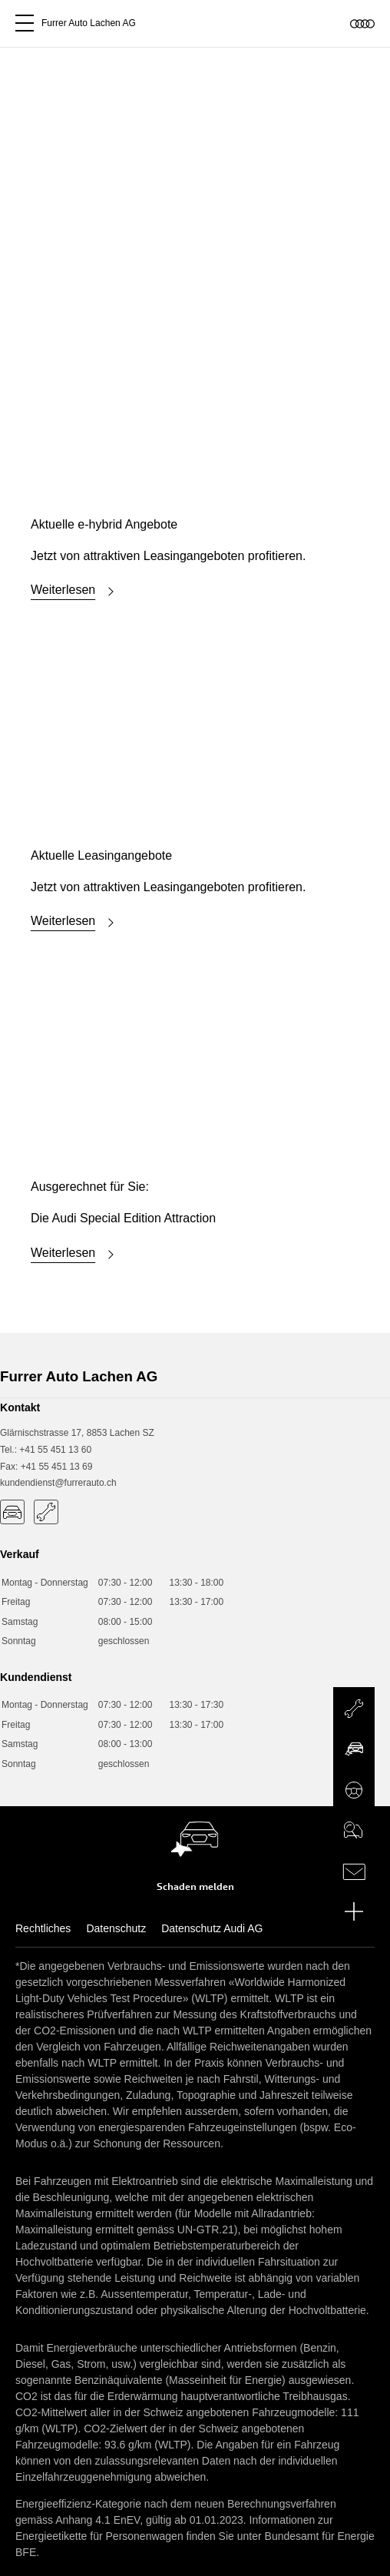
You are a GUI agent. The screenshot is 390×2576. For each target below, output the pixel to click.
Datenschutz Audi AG (212, 1928)
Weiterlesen (75, 591)
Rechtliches (43, 1928)
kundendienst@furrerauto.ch (58, 1482)
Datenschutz (116, 1928)
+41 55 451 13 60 (55, 1449)
